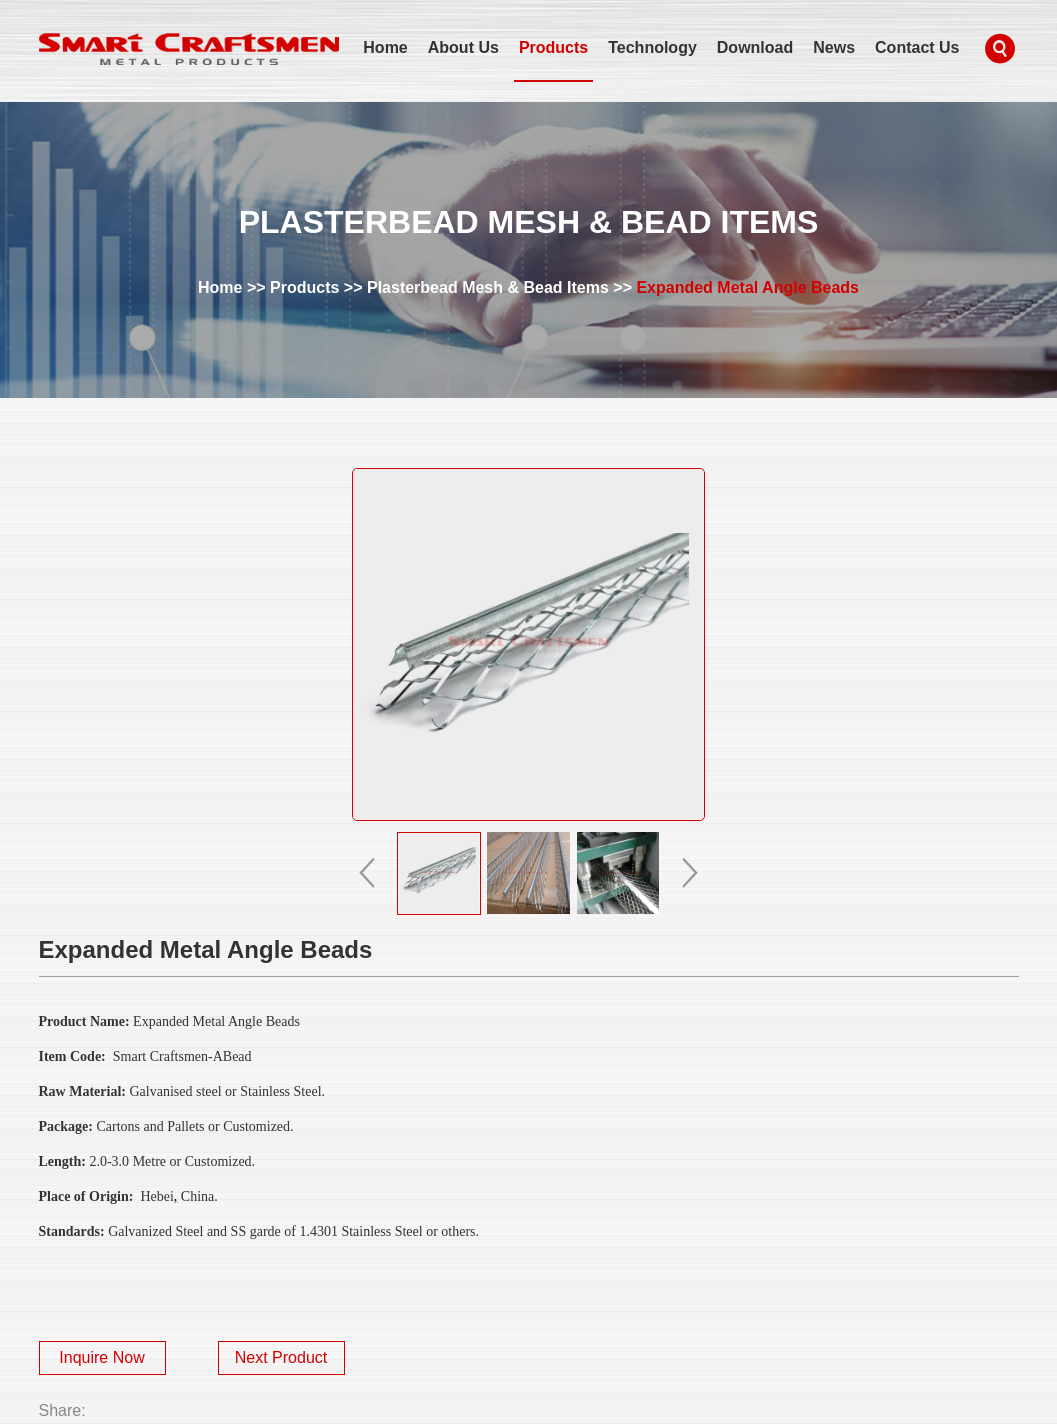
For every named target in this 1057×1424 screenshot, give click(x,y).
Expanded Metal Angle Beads (747, 287)
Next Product (281, 1357)
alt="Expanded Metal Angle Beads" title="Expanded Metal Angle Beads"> (528, 644)
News (834, 47)
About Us (463, 47)
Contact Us (917, 47)
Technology (652, 47)
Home (385, 47)
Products (553, 47)
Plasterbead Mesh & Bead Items (488, 287)
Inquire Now (101, 1357)
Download (755, 47)
